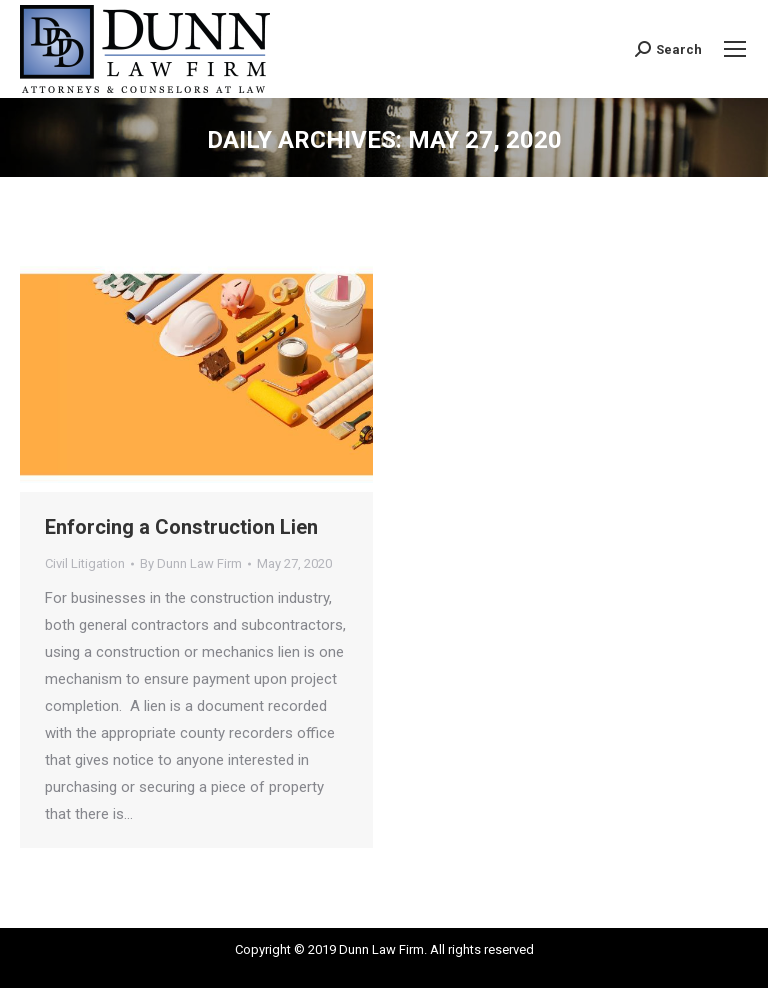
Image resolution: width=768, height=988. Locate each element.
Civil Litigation (85, 563)
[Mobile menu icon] (735, 49)
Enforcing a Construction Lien (181, 527)
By (191, 563)
